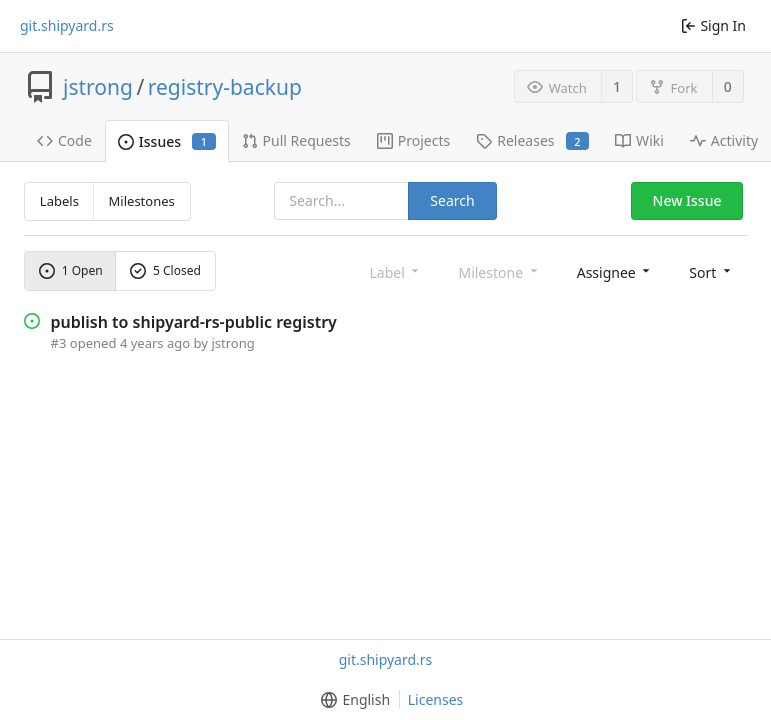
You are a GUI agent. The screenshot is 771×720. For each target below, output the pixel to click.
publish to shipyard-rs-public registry (194, 322)
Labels (59, 201)
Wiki (639, 140)
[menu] (615, 271)
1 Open (71, 270)
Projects (413, 140)
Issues (167, 141)
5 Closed (165, 270)
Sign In (713, 25)
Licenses (436, 699)
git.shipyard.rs (67, 26)
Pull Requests (296, 140)
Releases (532, 140)
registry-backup (225, 87)
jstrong (98, 87)
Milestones (142, 201)
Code (64, 140)
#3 (59, 343)
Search (452, 200)
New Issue (687, 200)
